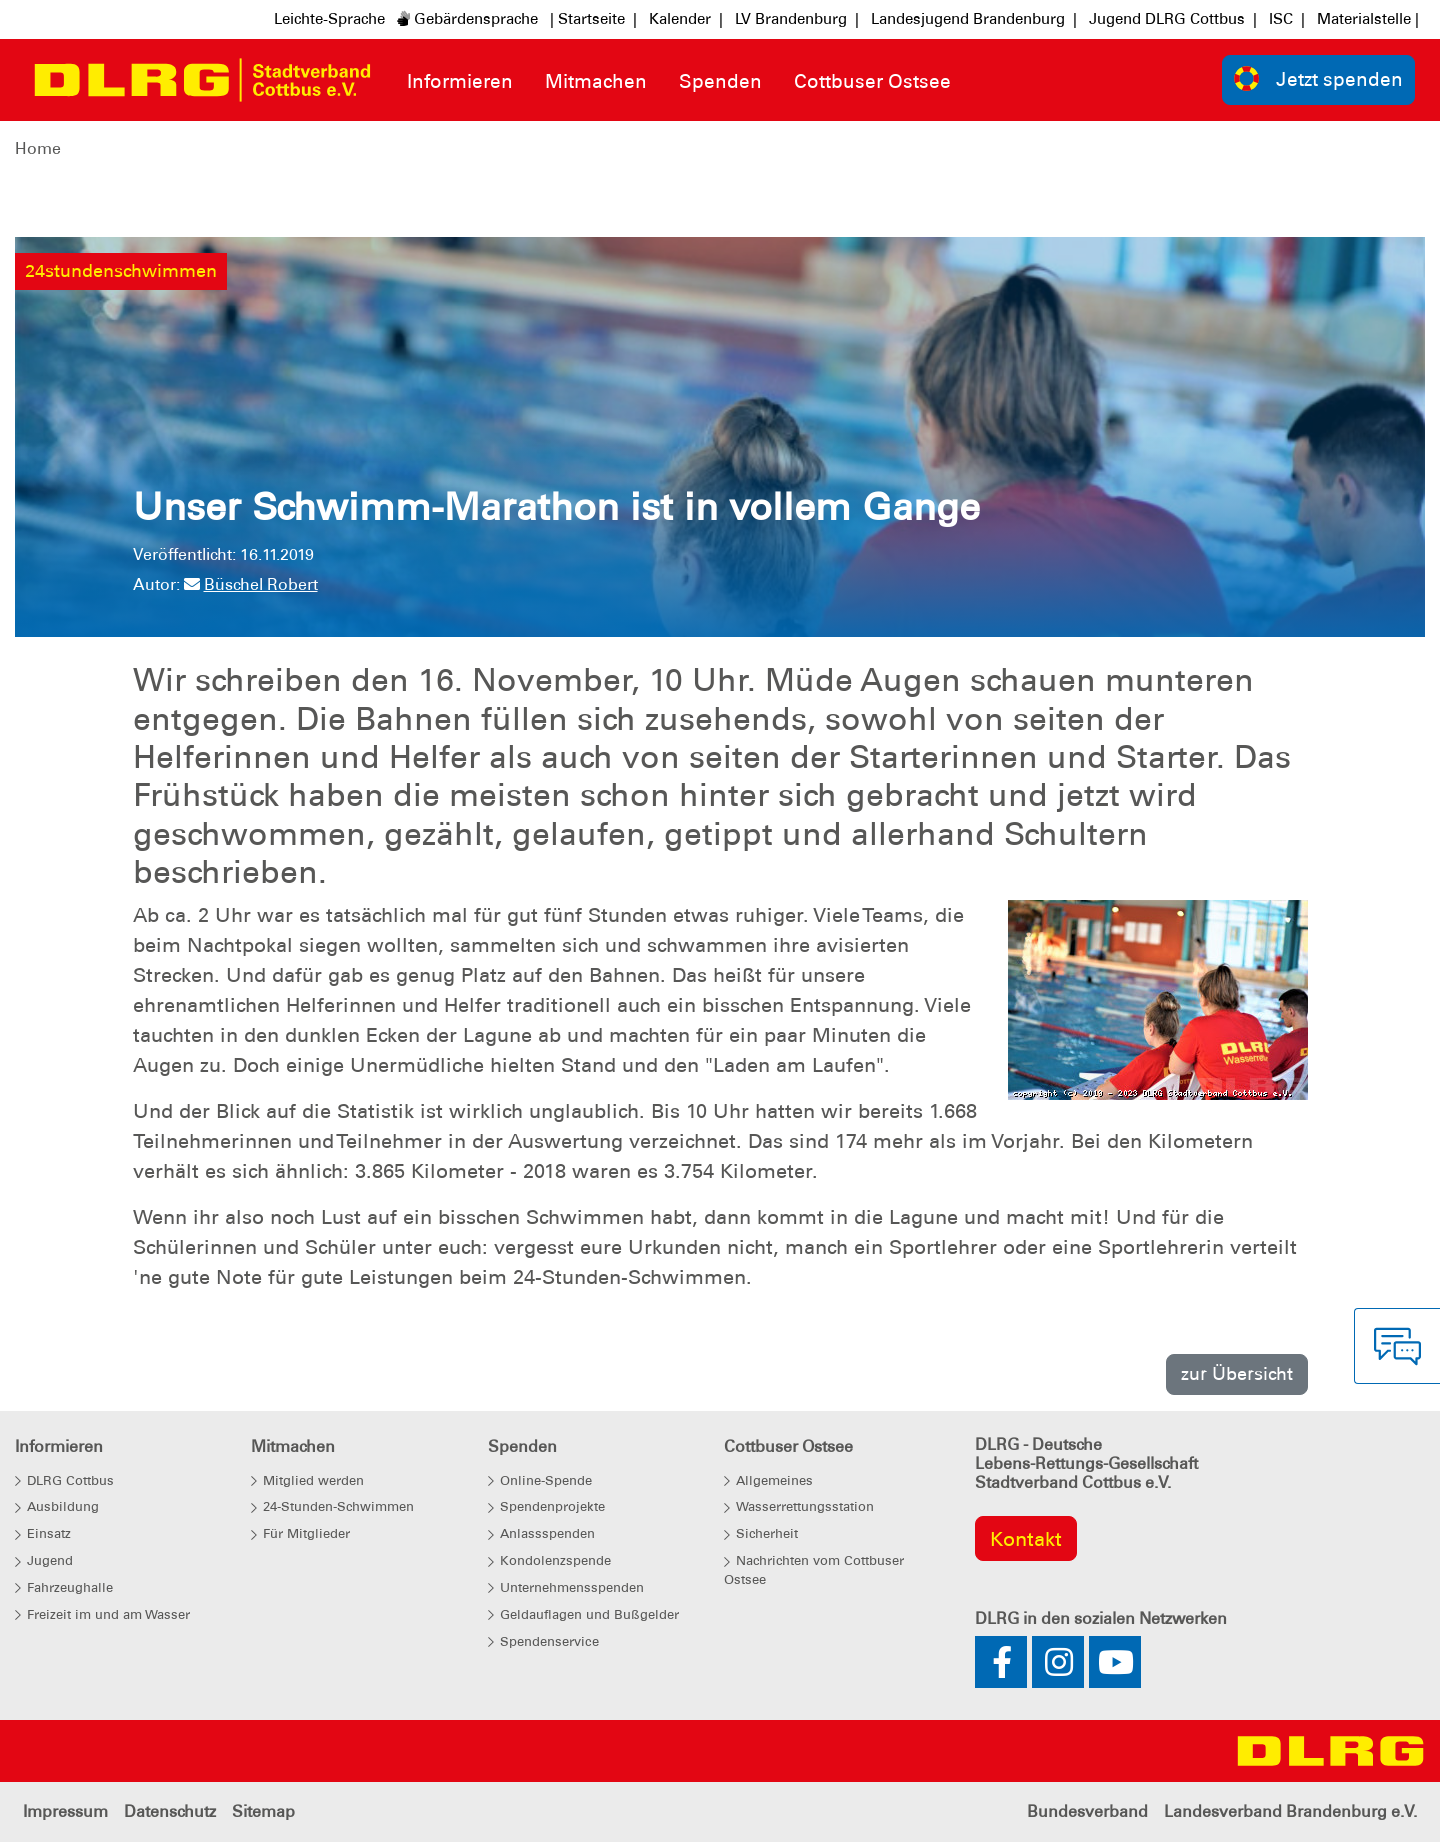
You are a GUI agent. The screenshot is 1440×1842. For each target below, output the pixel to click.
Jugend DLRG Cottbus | (1173, 19)
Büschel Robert (251, 584)
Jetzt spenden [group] (1319, 78)
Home (38, 148)
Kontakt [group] (1026, 1539)
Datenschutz (170, 1811)
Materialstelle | (1368, 19)
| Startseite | (593, 19)
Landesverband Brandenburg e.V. (1290, 1811)
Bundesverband (1087, 1811)
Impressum (65, 1811)
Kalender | (686, 19)
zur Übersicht (1237, 1373)
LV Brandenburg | (797, 19)
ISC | (1287, 19)
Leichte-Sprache (329, 19)
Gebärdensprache (467, 19)
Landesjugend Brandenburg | (974, 19)
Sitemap (263, 1811)
